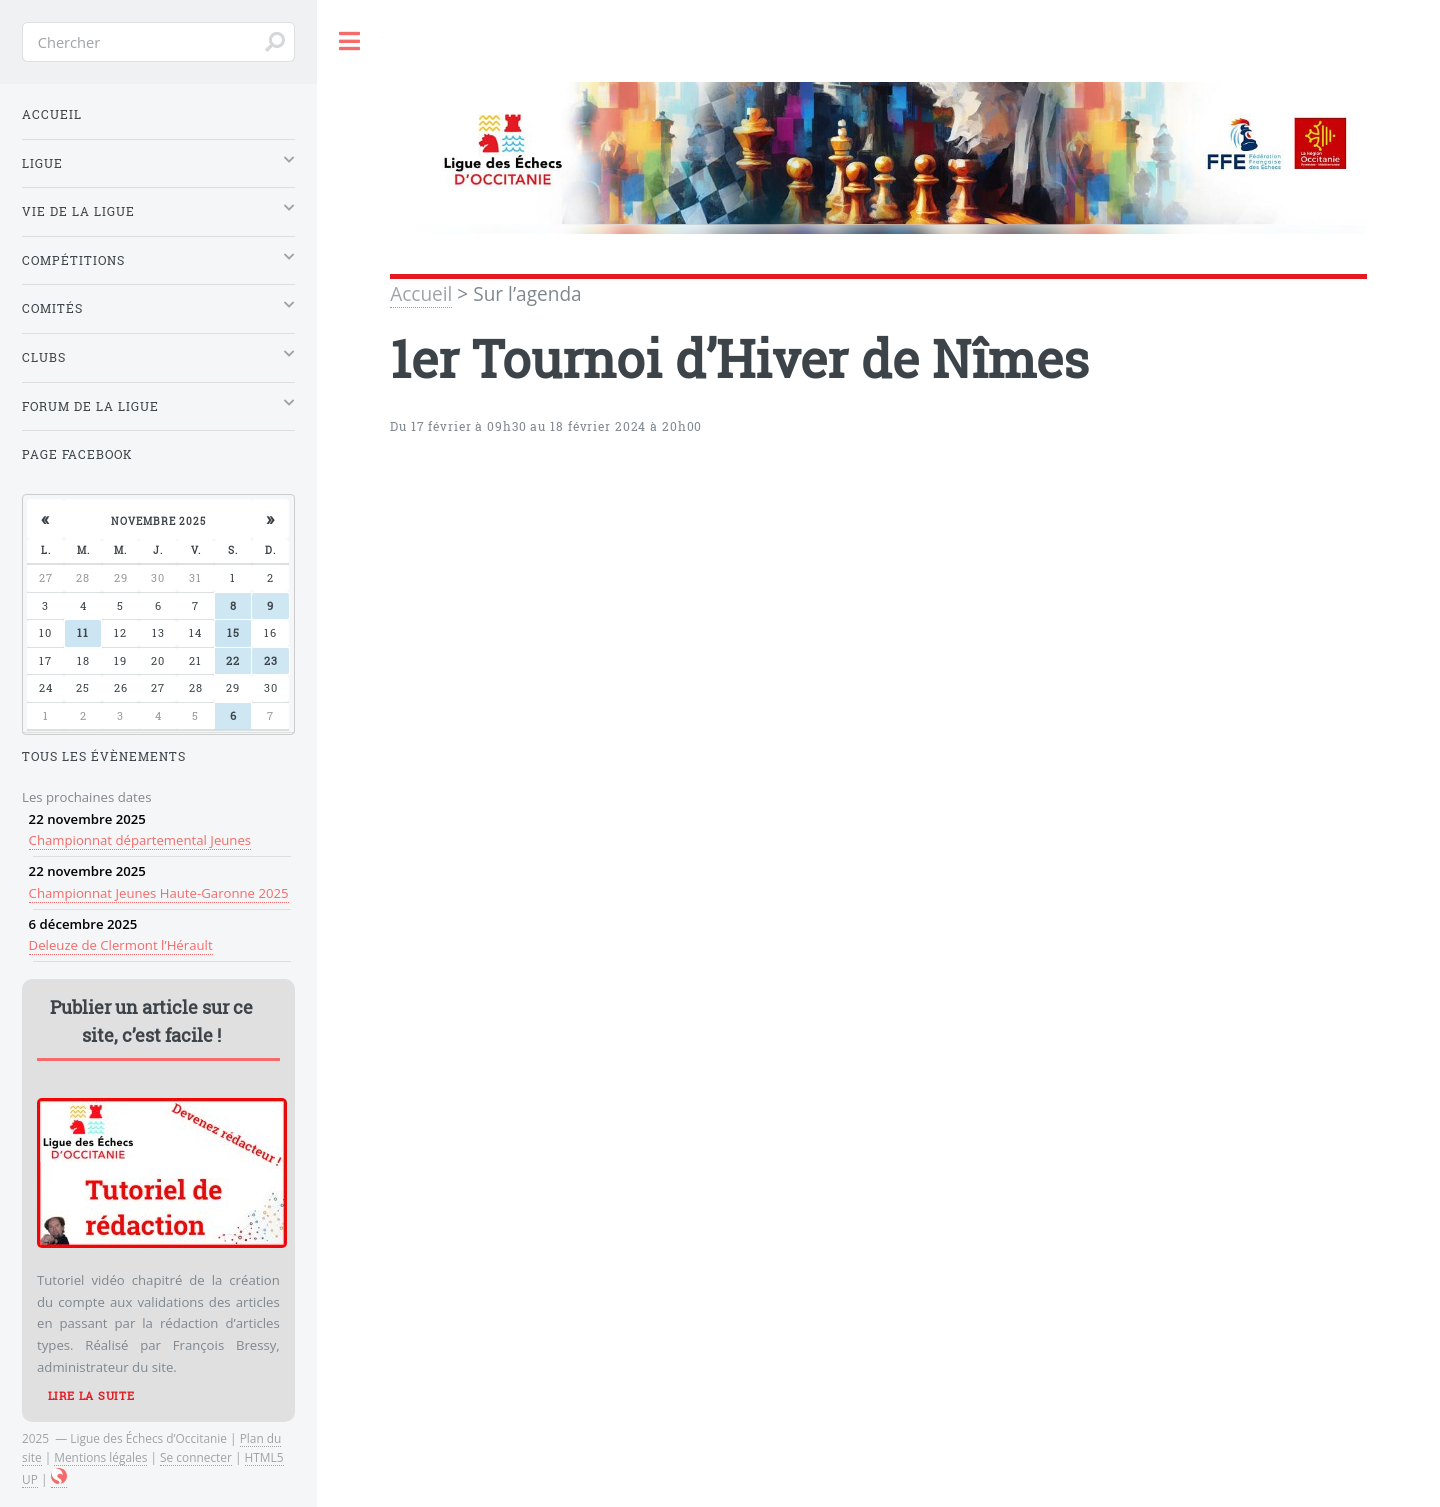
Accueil (421, 294)
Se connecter (196, 1457)
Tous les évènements (104, 756)
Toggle (350, 41)
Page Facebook (77, 454)
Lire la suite (91, 1396)
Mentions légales (100, 1457)
